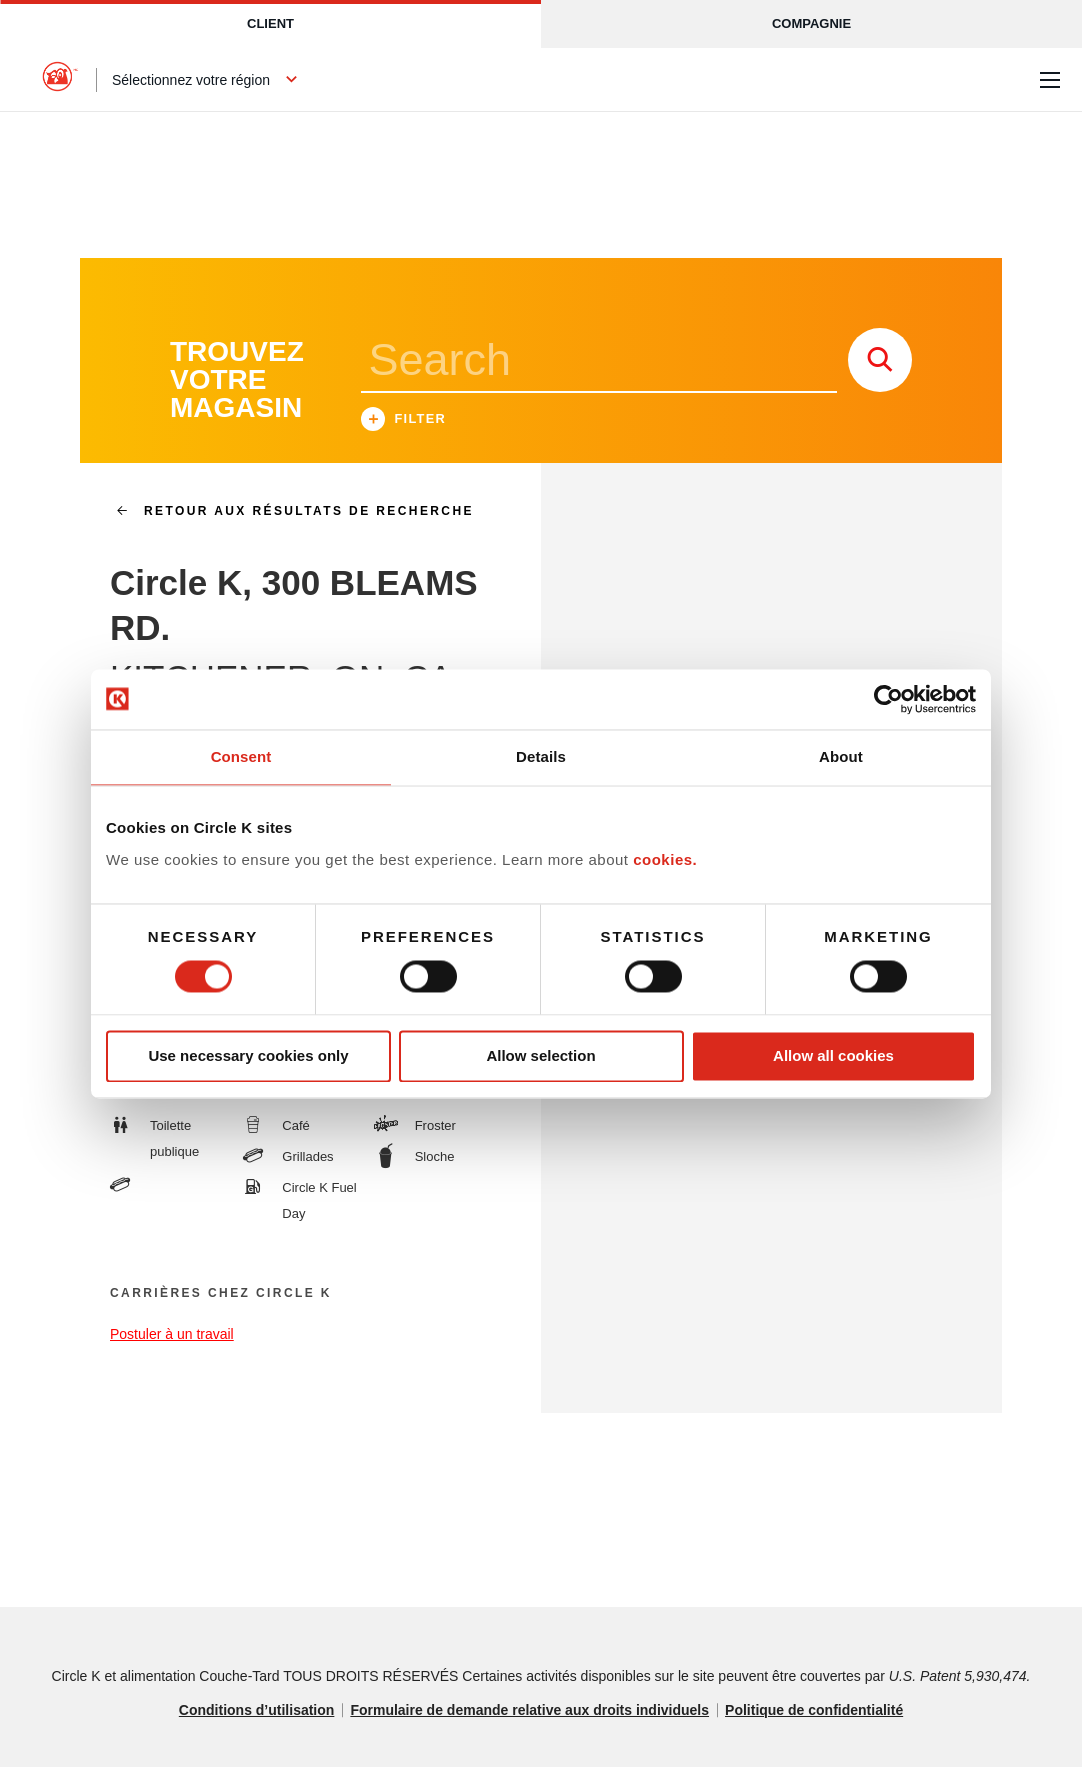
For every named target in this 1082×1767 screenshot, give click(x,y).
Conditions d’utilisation (257, 1710)
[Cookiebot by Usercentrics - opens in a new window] (888, 699)
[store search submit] (880, 360)
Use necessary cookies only (248, 1056)
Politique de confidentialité (814, 1710)
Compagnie (811, 23)
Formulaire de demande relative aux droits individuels (529, 1710)
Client (270, 23)
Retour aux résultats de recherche (287, 511)
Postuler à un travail (172, 1334)
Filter (404, 421)
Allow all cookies (833, 1056)
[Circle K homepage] (60, 80)
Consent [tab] (241, 756)
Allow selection (540, 1056)
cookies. (665, 859)
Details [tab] (541, 756)
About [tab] (841, 756)
